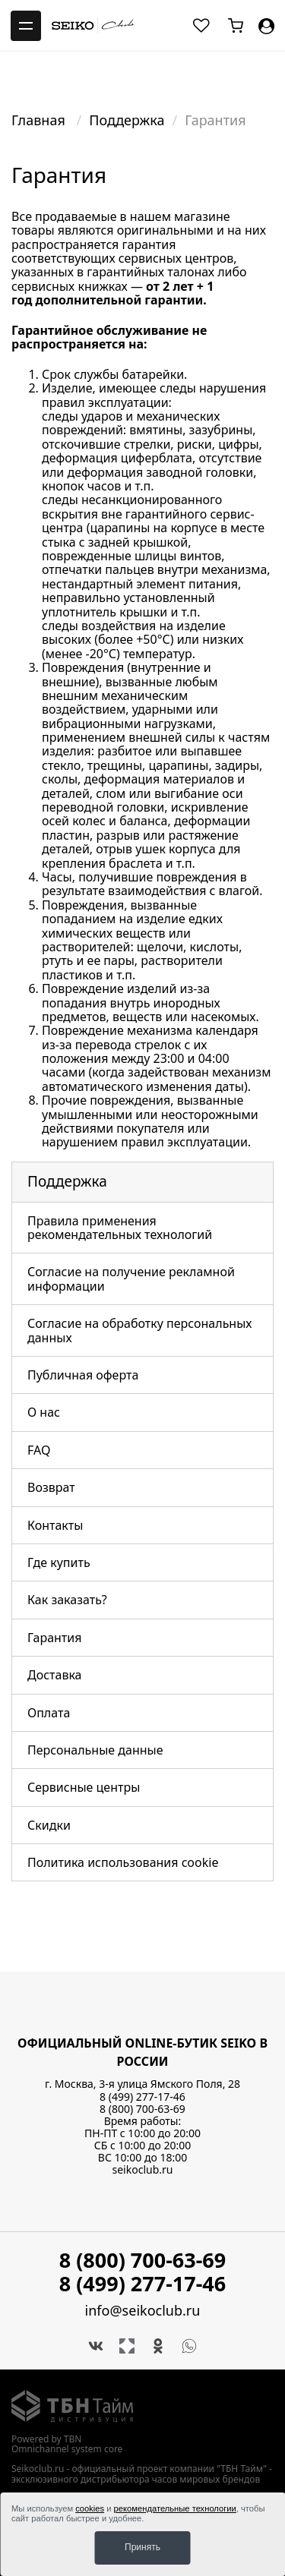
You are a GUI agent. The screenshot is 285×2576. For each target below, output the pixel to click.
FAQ (38, 1450)
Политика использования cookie (122, 1862)
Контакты (55, 1525)
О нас (43, 1412)
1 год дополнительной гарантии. (112, 293)
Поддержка (126, 120)
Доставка (54, 1674)
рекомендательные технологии (175, 2508)
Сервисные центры (83, 1787)
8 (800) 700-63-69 (142, 2108)
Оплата (48, 1712)
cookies (89, 2508)
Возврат (51, 1487)
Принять (142, 2547)
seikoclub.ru (142, 2169)
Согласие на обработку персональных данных (139, 1330)
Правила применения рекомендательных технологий (119, 1227)
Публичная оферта (82, 1375)
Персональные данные (95, 1750)
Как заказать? (67, 1599)
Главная (39, 120)
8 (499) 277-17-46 (142, 2096)
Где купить (58, 1562)
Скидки (49, 1825)
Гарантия (54, 1637)
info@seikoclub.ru (143, 2311)
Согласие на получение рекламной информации (131, 1278)
